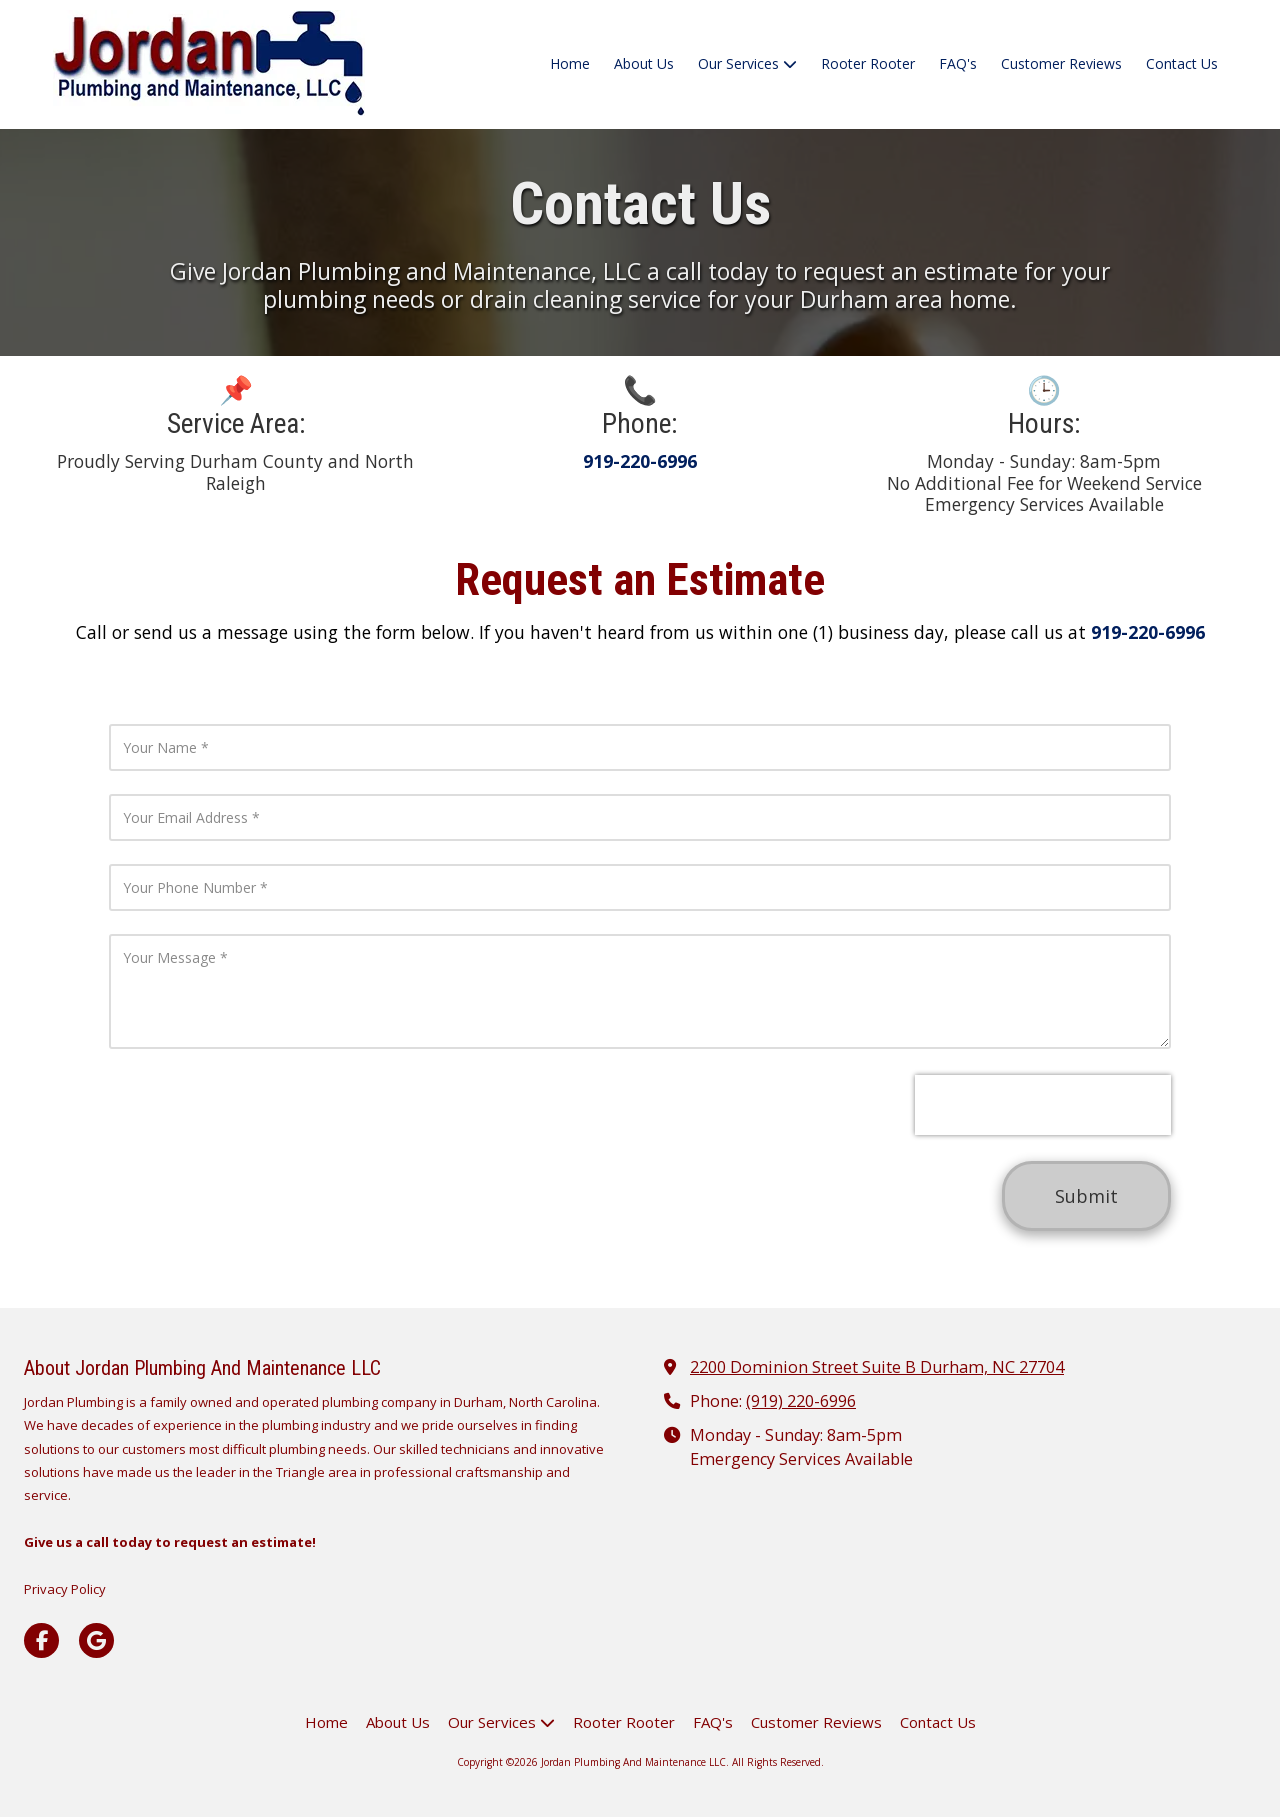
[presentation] (1043, 1105)
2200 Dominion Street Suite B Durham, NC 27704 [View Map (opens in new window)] (877, 1367)
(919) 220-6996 (801, 1401)
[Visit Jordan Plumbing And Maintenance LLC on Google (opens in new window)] (96, 1640)
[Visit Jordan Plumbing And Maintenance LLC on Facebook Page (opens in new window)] (41, 1640)
